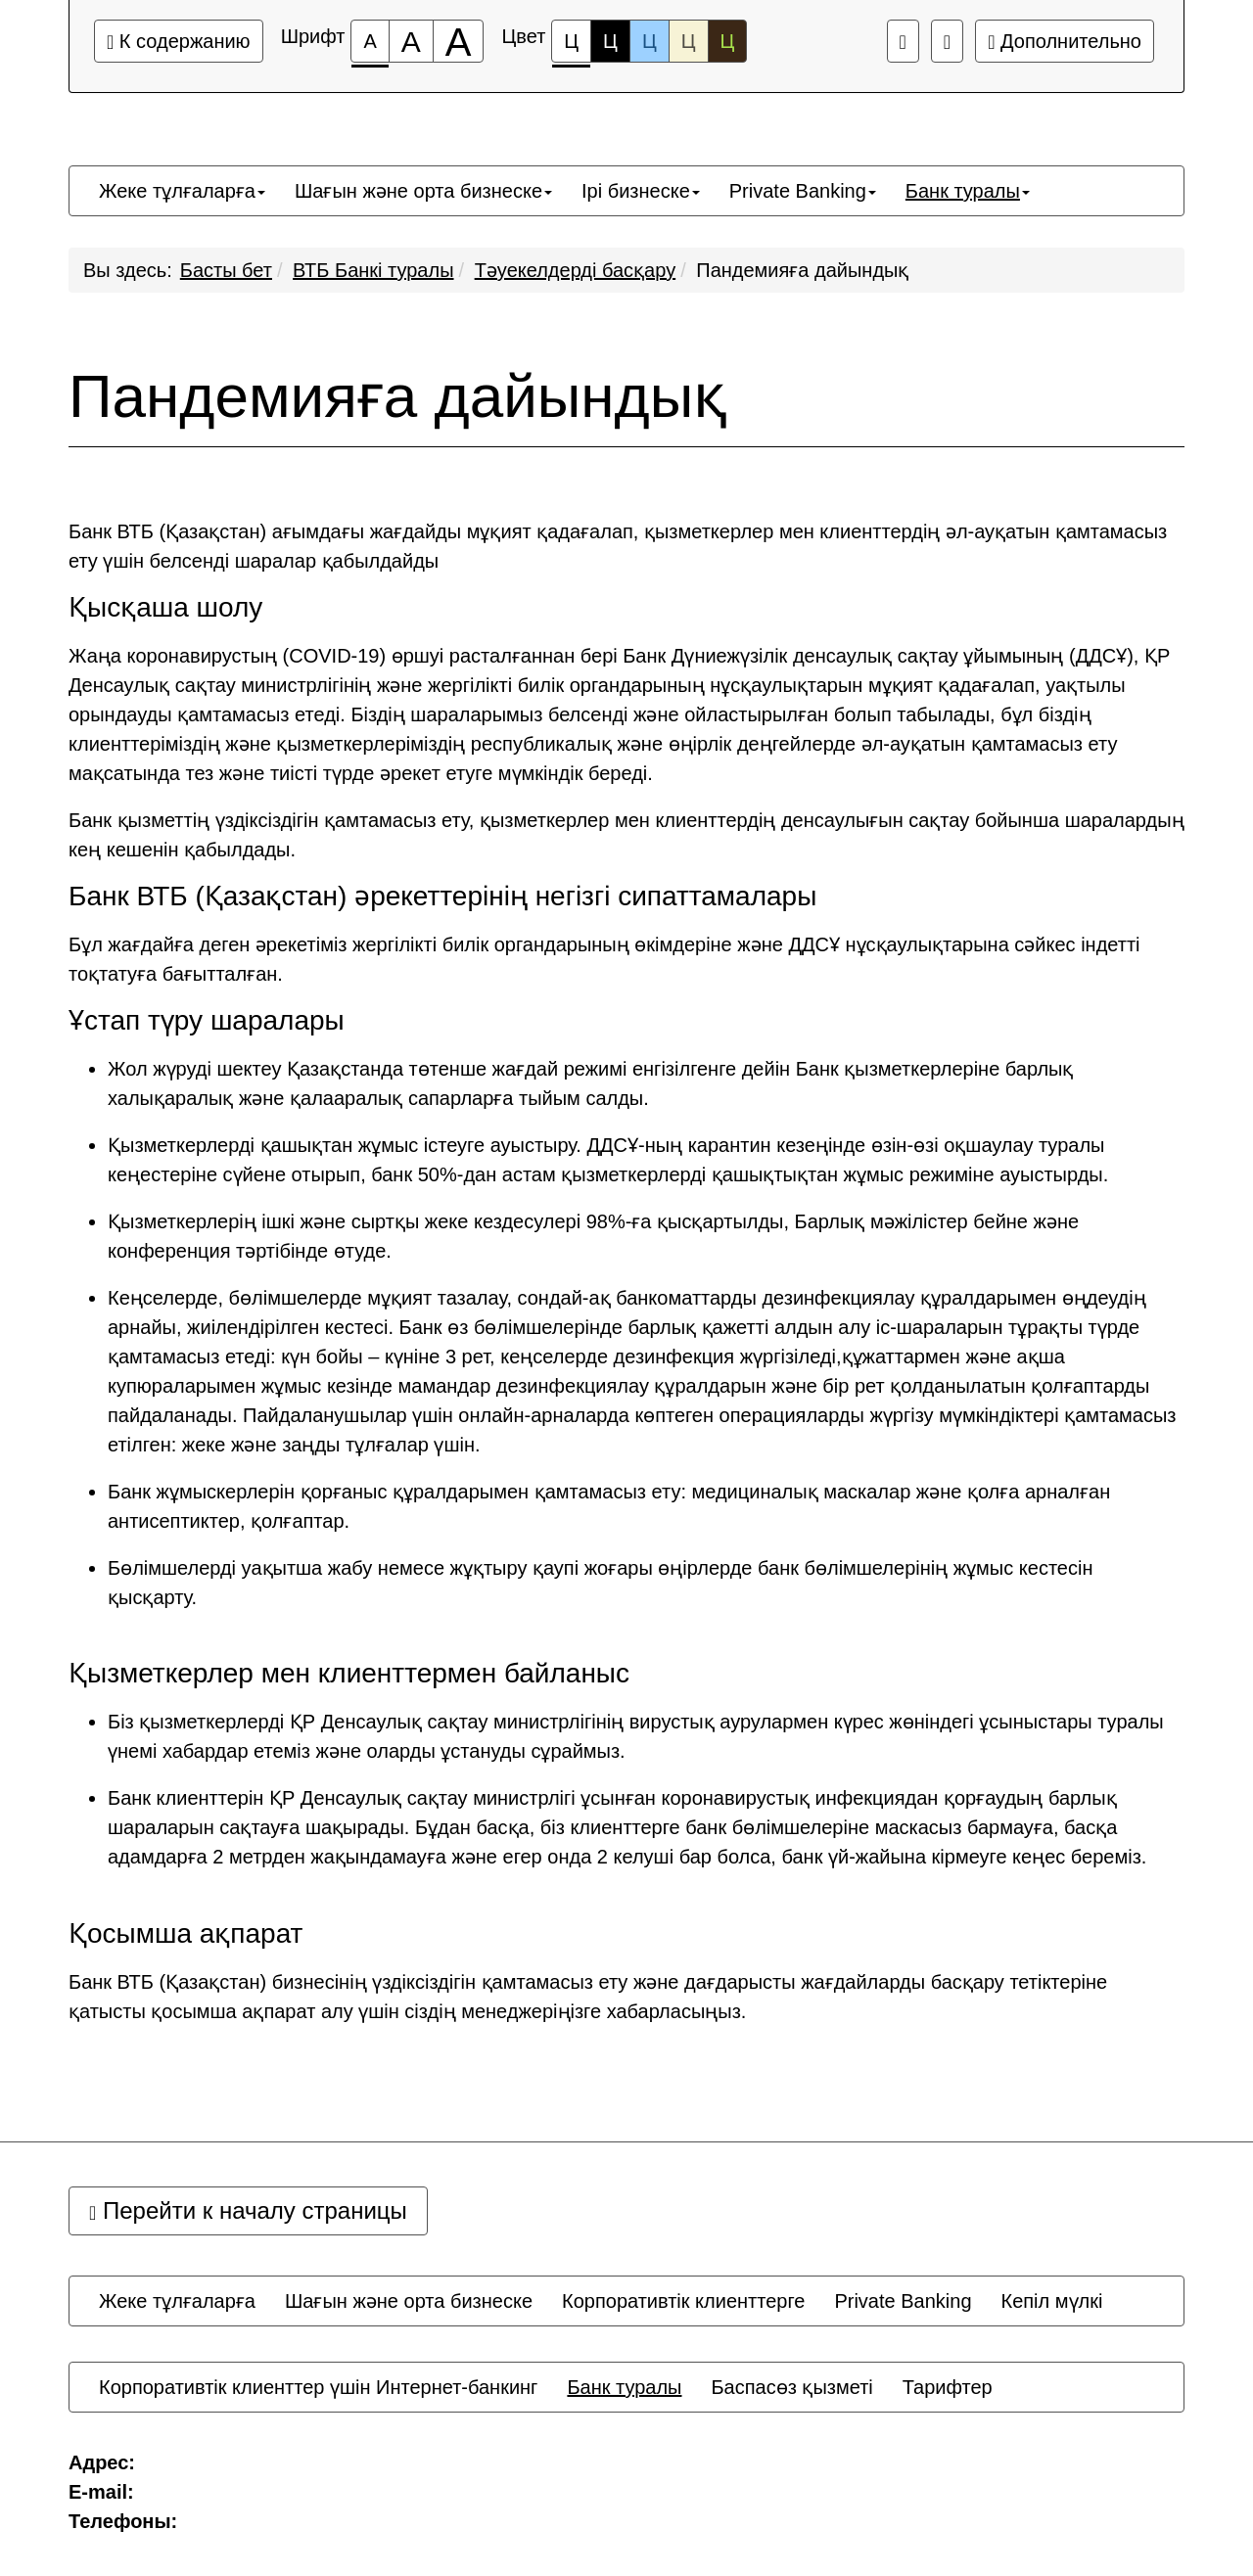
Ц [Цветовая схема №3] (649, 41)
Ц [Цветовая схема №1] (571, 46)
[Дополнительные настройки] (947, 41)
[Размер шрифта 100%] (369, 41)
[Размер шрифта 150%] (411, 41)
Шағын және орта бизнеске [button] (423, 191)
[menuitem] (182, 190)
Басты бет (226, 270)
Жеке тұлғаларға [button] (182, 191)
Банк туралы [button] (967, 191)
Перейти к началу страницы (248, 2210)
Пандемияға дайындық (802, 270)
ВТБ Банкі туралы (373, 270)
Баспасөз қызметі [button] (791, 2387)
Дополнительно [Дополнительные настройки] (1064, 41)
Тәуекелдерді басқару (575, 270)
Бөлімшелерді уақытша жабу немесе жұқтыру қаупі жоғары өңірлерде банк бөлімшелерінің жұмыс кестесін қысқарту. (600, 1582)
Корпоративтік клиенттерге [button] (683, 2301)
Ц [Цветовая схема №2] (610, 41)
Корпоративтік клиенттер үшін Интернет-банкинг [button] (318, 2387)
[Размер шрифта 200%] (459, 41)
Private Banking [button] (802, 191)
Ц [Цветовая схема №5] (727, 41)
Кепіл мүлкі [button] (1052, 2301)
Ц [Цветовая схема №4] (688, 41)
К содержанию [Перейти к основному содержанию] (179, 41)
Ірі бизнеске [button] (640, 191)
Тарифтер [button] (948, 2387)
